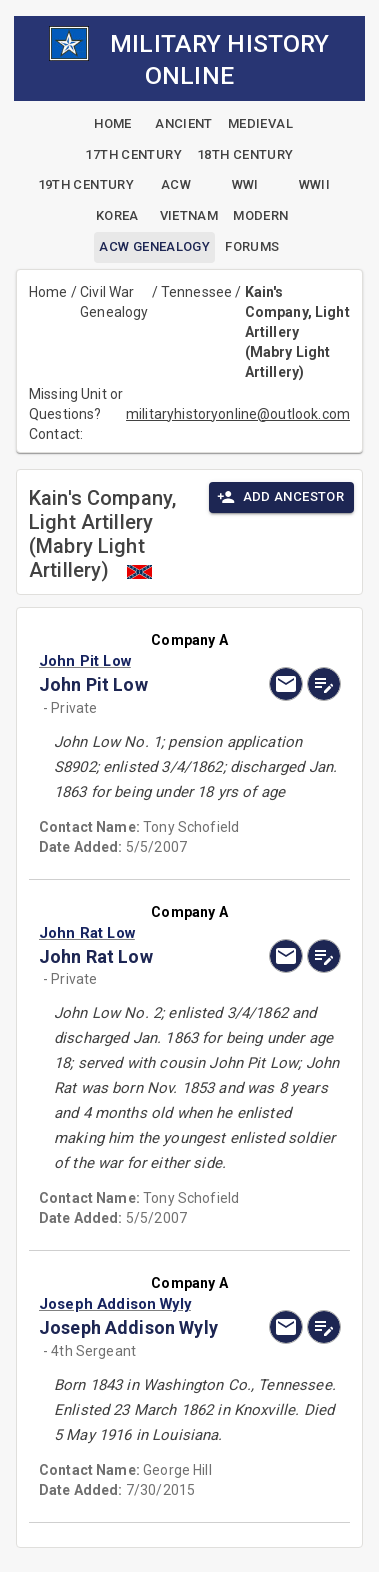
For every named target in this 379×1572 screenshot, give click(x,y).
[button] (144, 661)
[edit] (324, 684)
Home (48, 292)
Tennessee (196, 292)
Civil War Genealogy (114, 302)
